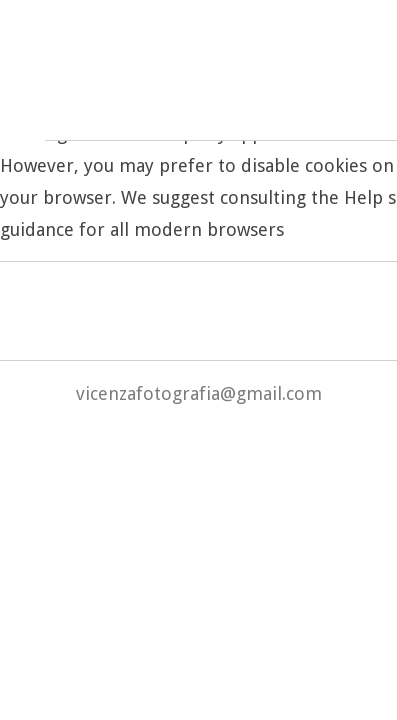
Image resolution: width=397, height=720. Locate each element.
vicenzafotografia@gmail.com (199, 393)
